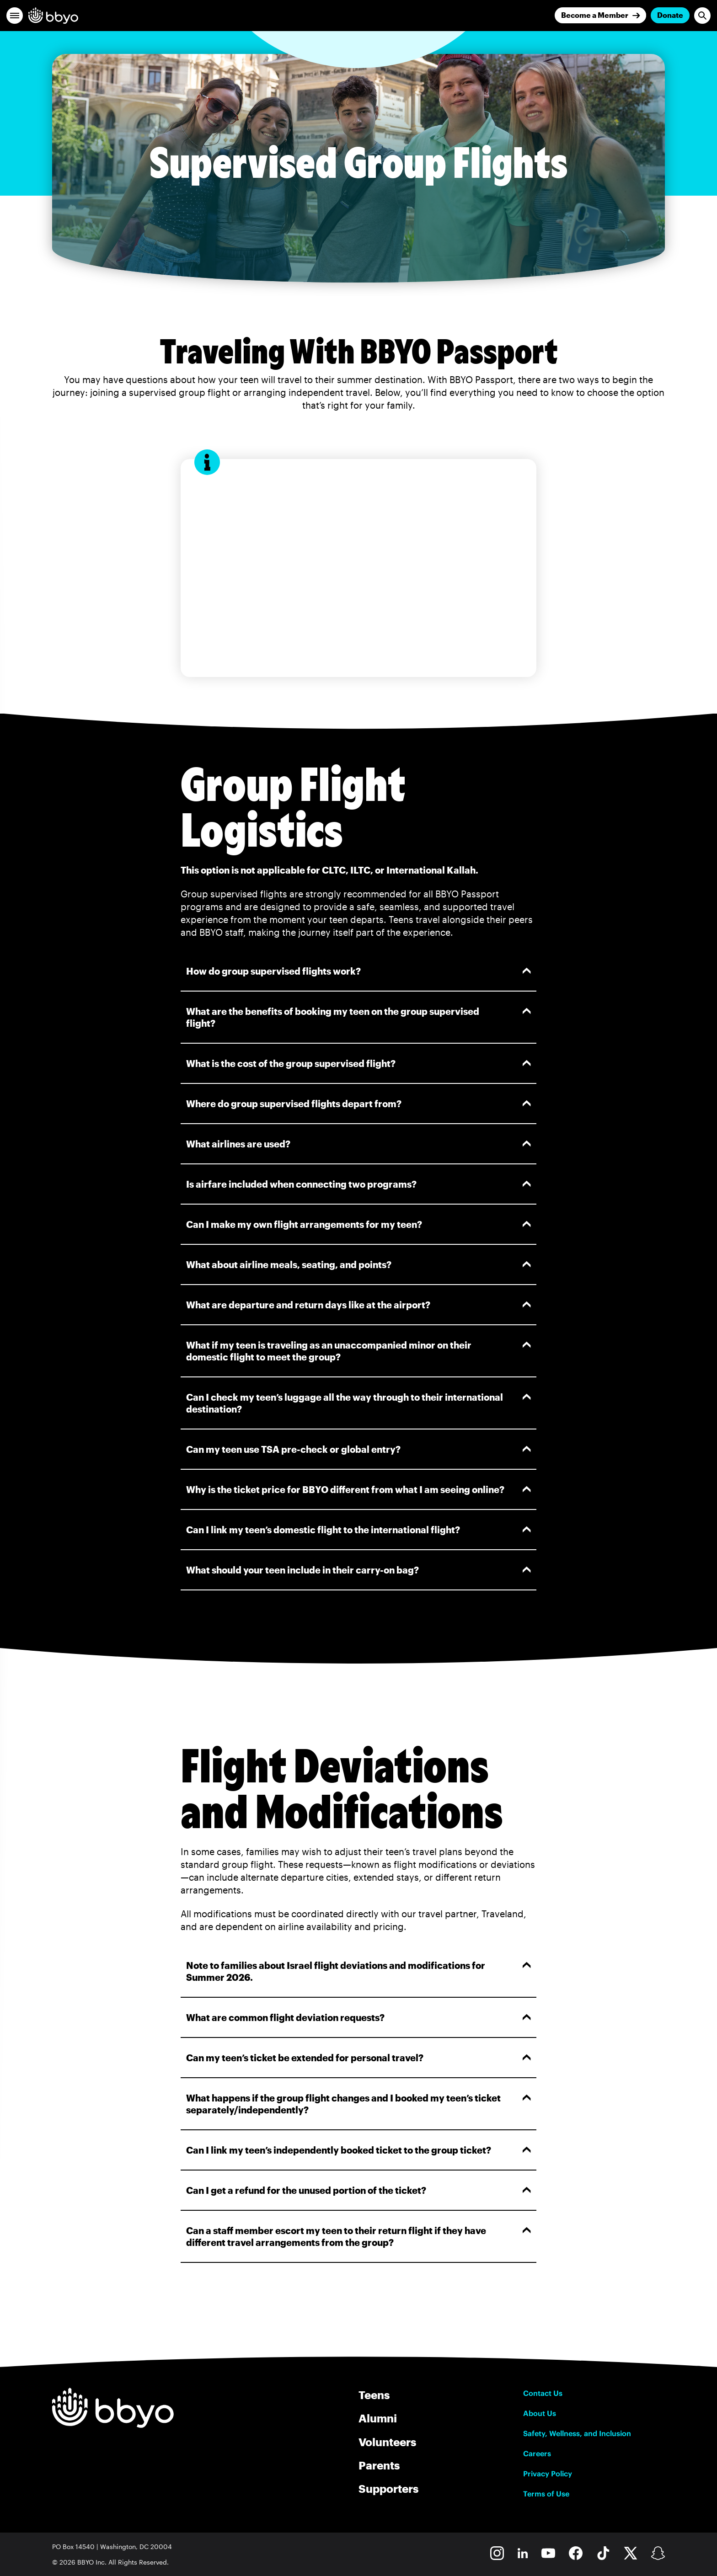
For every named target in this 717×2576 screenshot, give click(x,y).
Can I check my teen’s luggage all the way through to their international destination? (358, 1403)
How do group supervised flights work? (358, 970)
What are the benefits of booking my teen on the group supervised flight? (358, 1017)
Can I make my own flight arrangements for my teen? (358, 1224)
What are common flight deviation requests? (358, 2017)
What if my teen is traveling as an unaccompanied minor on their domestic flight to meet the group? (358, 1350)
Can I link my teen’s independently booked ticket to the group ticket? (358, 2149)
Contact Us (542, 2393)
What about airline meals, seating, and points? (358, 1264)
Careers (537, 2453)
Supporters (388, 2488)
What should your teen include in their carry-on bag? (358, 1569)
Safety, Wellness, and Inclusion (577, 2433)
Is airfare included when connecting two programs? (358, 1184)
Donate (670, 15)
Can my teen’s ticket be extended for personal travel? (358, 2057)
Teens (374, 2394)
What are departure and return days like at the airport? (358, 1304)
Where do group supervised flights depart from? (358, 1103)
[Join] (600, 15)
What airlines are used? (358, 1143)
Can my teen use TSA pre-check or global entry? (358, 1449)
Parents (379, 2465)
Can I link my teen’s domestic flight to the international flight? (358, 1529)
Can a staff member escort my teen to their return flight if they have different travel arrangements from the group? (358, 2236)
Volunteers (387, 2441)
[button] (14, 15)
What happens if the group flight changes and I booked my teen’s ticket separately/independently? (358, 2103)
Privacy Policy (547, 2473)
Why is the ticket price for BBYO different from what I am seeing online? (358, 1489)
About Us (539, 2413)
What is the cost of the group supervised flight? (358, 1063)
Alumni (377, 2418)
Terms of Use (546, 2493)
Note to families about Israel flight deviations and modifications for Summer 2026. (358, 1971)
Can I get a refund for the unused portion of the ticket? (358, 2190)
